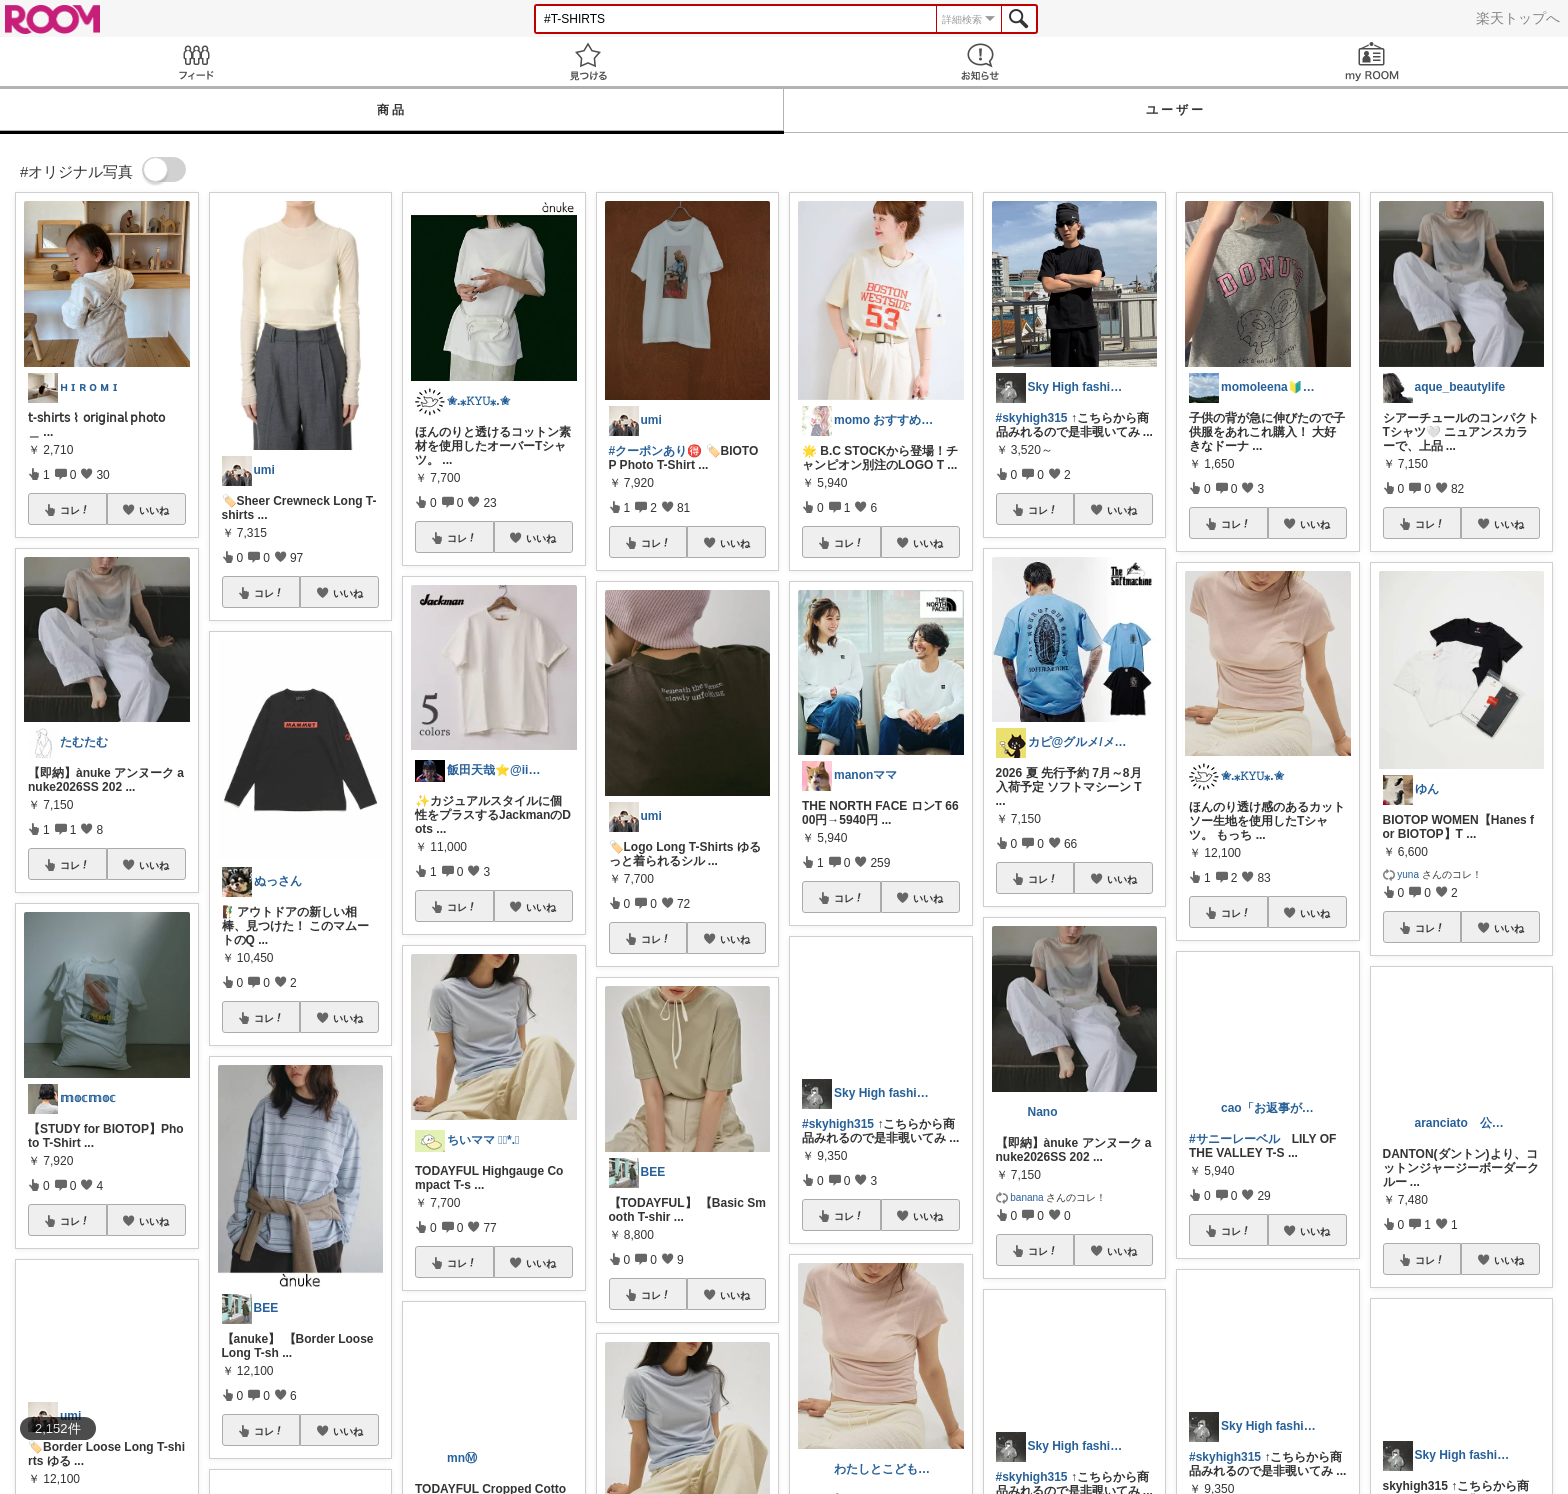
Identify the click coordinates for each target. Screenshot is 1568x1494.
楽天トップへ (1518, 18)
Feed (196, 61)
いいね (154, 510)
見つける (588, 61)
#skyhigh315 (1032, 418)
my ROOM (1372, 61)
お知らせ (980, 61)
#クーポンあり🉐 (656, 451)
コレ (75, 510)
